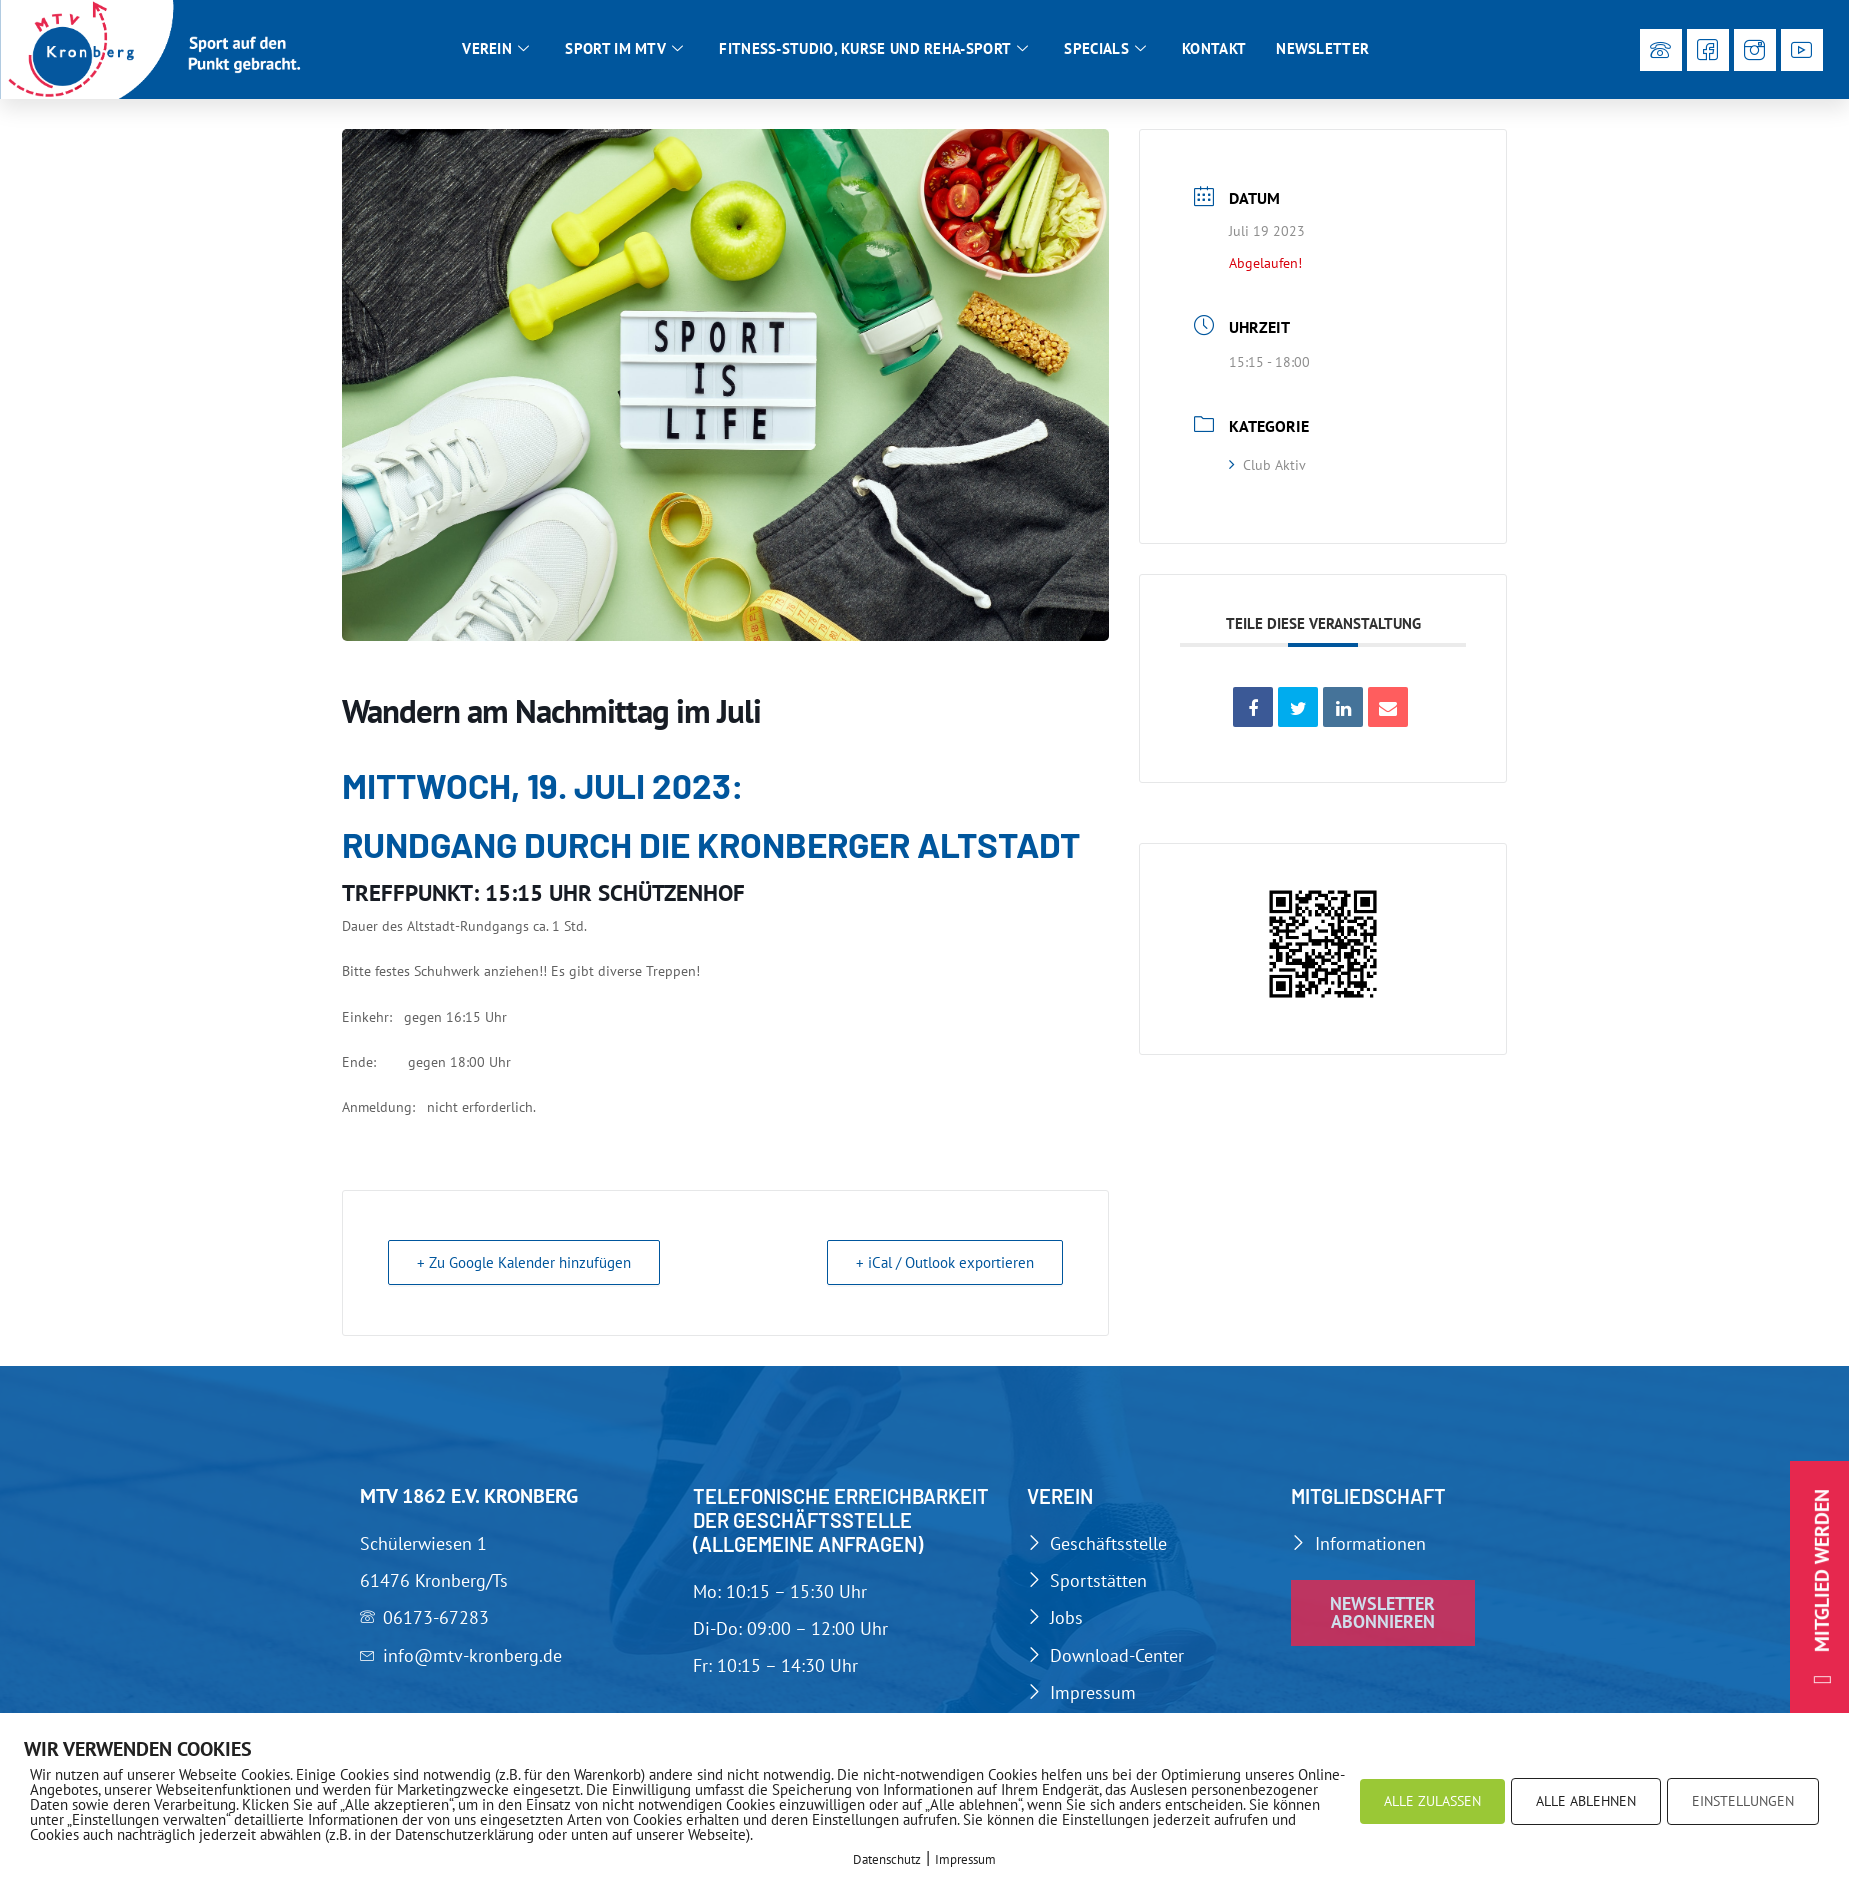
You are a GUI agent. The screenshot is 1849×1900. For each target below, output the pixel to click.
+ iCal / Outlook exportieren (945, 1262)
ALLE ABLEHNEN (1586, 1801)
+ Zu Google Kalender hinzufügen (524, 1262)
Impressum (965, 1859)
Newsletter (1322, 48)
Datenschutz (887, 1859)
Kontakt (1214, 48)
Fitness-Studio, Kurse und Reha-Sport (873, 49)
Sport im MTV (624, 49)
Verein (495, 49)
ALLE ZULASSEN (1432, 1801)
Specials (1105, 49)
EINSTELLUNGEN (1743, 1801)
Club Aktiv (1267, 465)
